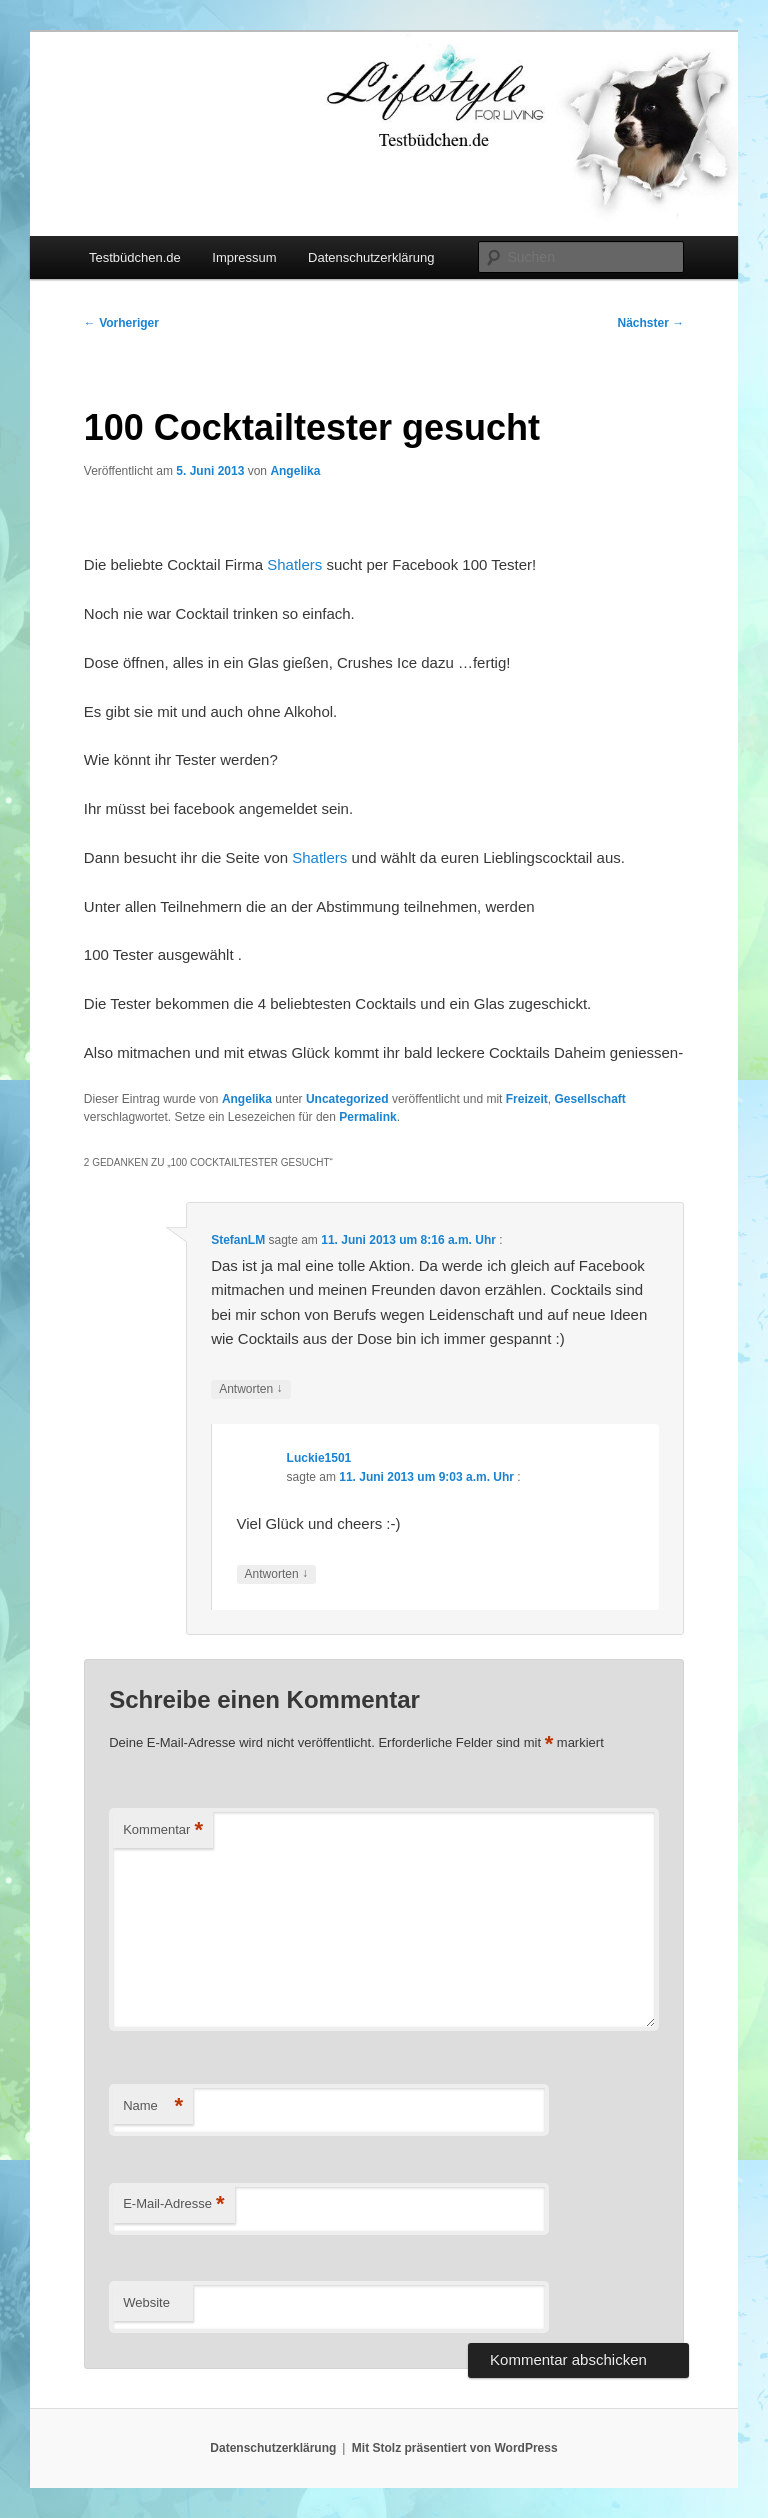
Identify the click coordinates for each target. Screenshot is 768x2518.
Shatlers (294, 564)
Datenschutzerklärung (371, 257)
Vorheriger (121, 323)
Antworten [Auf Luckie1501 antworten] (276, 1574)
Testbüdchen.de (135, 257)
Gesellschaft (589, 1099)
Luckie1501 (319, 1458)
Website (146, 2302)
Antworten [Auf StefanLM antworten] (250, 1389)
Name (153, 2106)
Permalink (367, 1117)
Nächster (651, 323)
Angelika (295, 471)
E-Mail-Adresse (173, 2204)
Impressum (244, 257)
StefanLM (238, 1240)
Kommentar (163, 1830)
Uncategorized (347, 1099)
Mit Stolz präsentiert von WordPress (455, 2448)
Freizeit (527, 1099)
